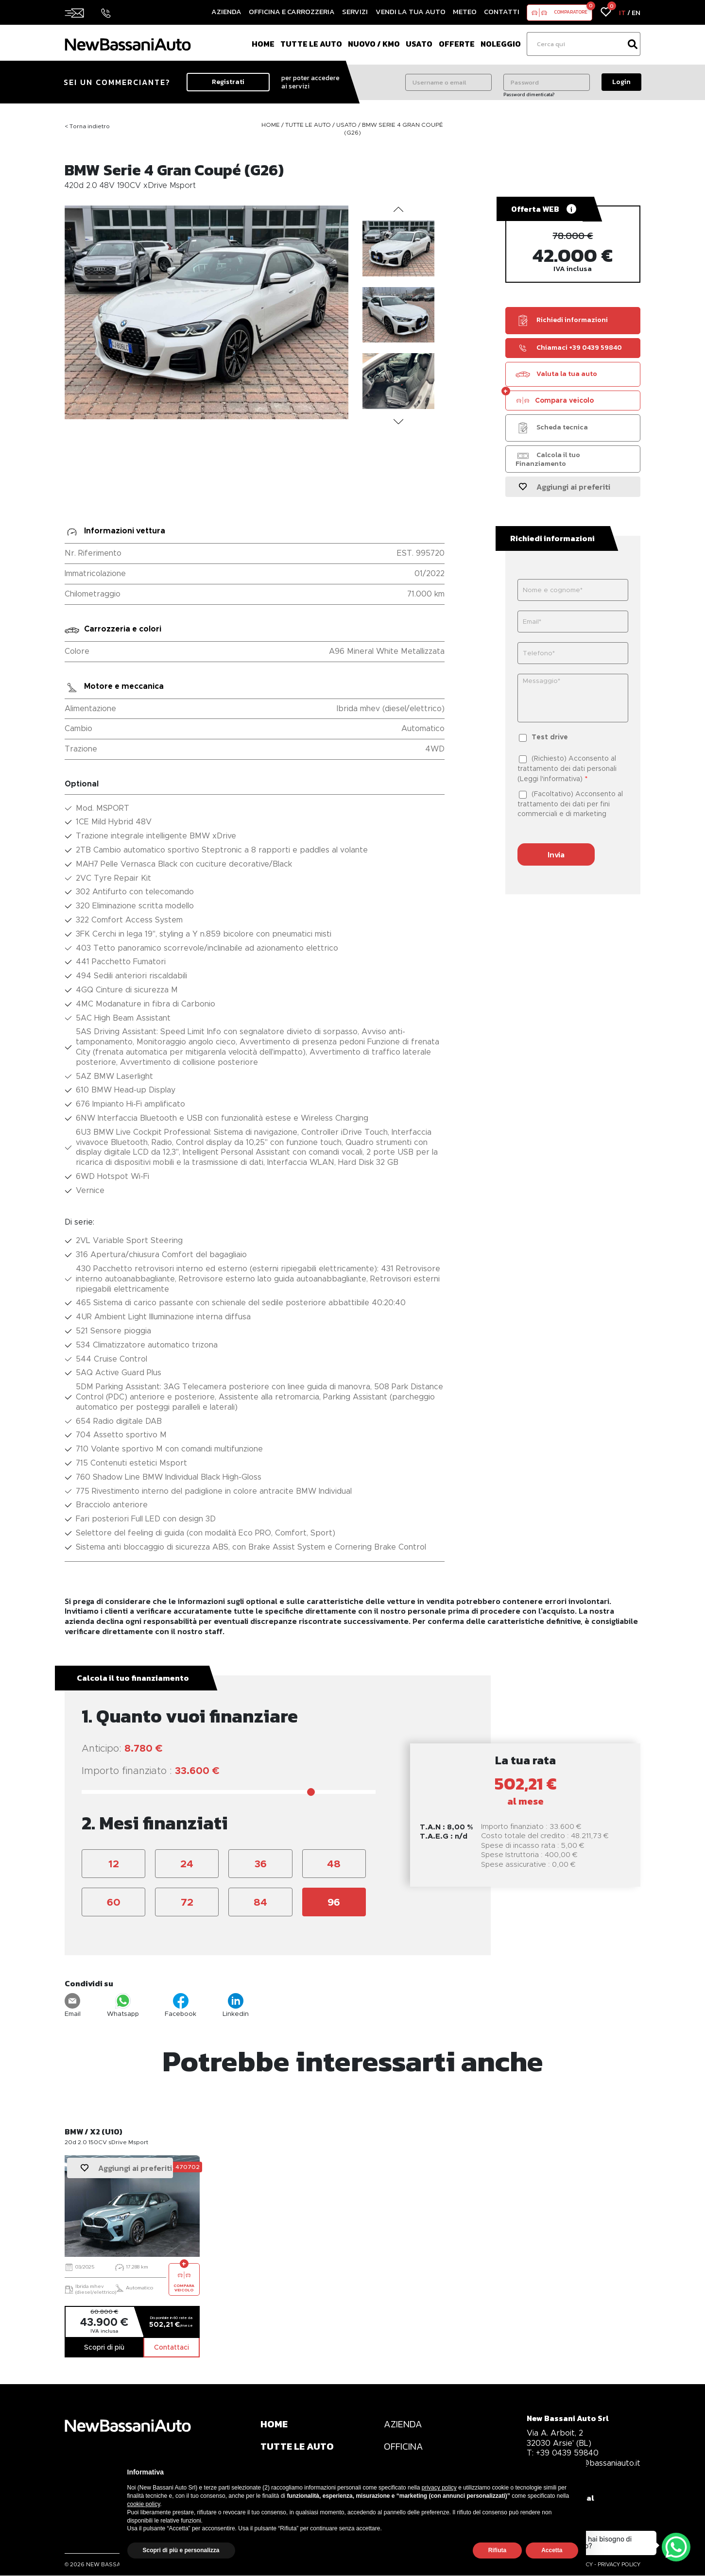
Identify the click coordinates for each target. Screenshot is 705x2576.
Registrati (228, 82)
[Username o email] (448, 82)
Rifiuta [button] (497, 2550)
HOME (274, 2424)
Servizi (355, 11)
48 (334, 1863)
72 (187, 1902)
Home (263, 44)
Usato (419, 44)
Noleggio (501, 44)
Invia (556, 854)
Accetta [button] (551, 2550)
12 (113, 1863)
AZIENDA (403, 2424)
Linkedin (236, 2005)
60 (113, 1902)
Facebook (180, 2005)
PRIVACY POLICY (619, 2565)
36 (261, 1863)
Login (621, 82)
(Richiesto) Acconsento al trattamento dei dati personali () (567, 768)
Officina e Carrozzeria (292, 11)
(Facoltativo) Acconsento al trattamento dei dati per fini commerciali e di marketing (570, 804)
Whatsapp (123, 2005)
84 (260, 1902)
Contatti (501, 11)
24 (186, 1863)
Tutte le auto (311, 44)
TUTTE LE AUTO (297, 2447)
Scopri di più (104, 2347)
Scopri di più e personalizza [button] (181, 2550)
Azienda (226, 11)
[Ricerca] (576, 44)
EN (636, 12)
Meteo (465, 11)
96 (333, 1902)
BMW (369, 124)
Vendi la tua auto (411, 11)
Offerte (457, 44)
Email (73, 2005)
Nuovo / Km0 (374, 44)
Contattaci (171, 2347)
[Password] (546, 82)
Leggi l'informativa (550, 778)
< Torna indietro (87, 126)
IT (622, 12)
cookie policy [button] (143, 2504)
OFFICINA (404, 2447)
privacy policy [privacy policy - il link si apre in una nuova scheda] (439, 2487)
